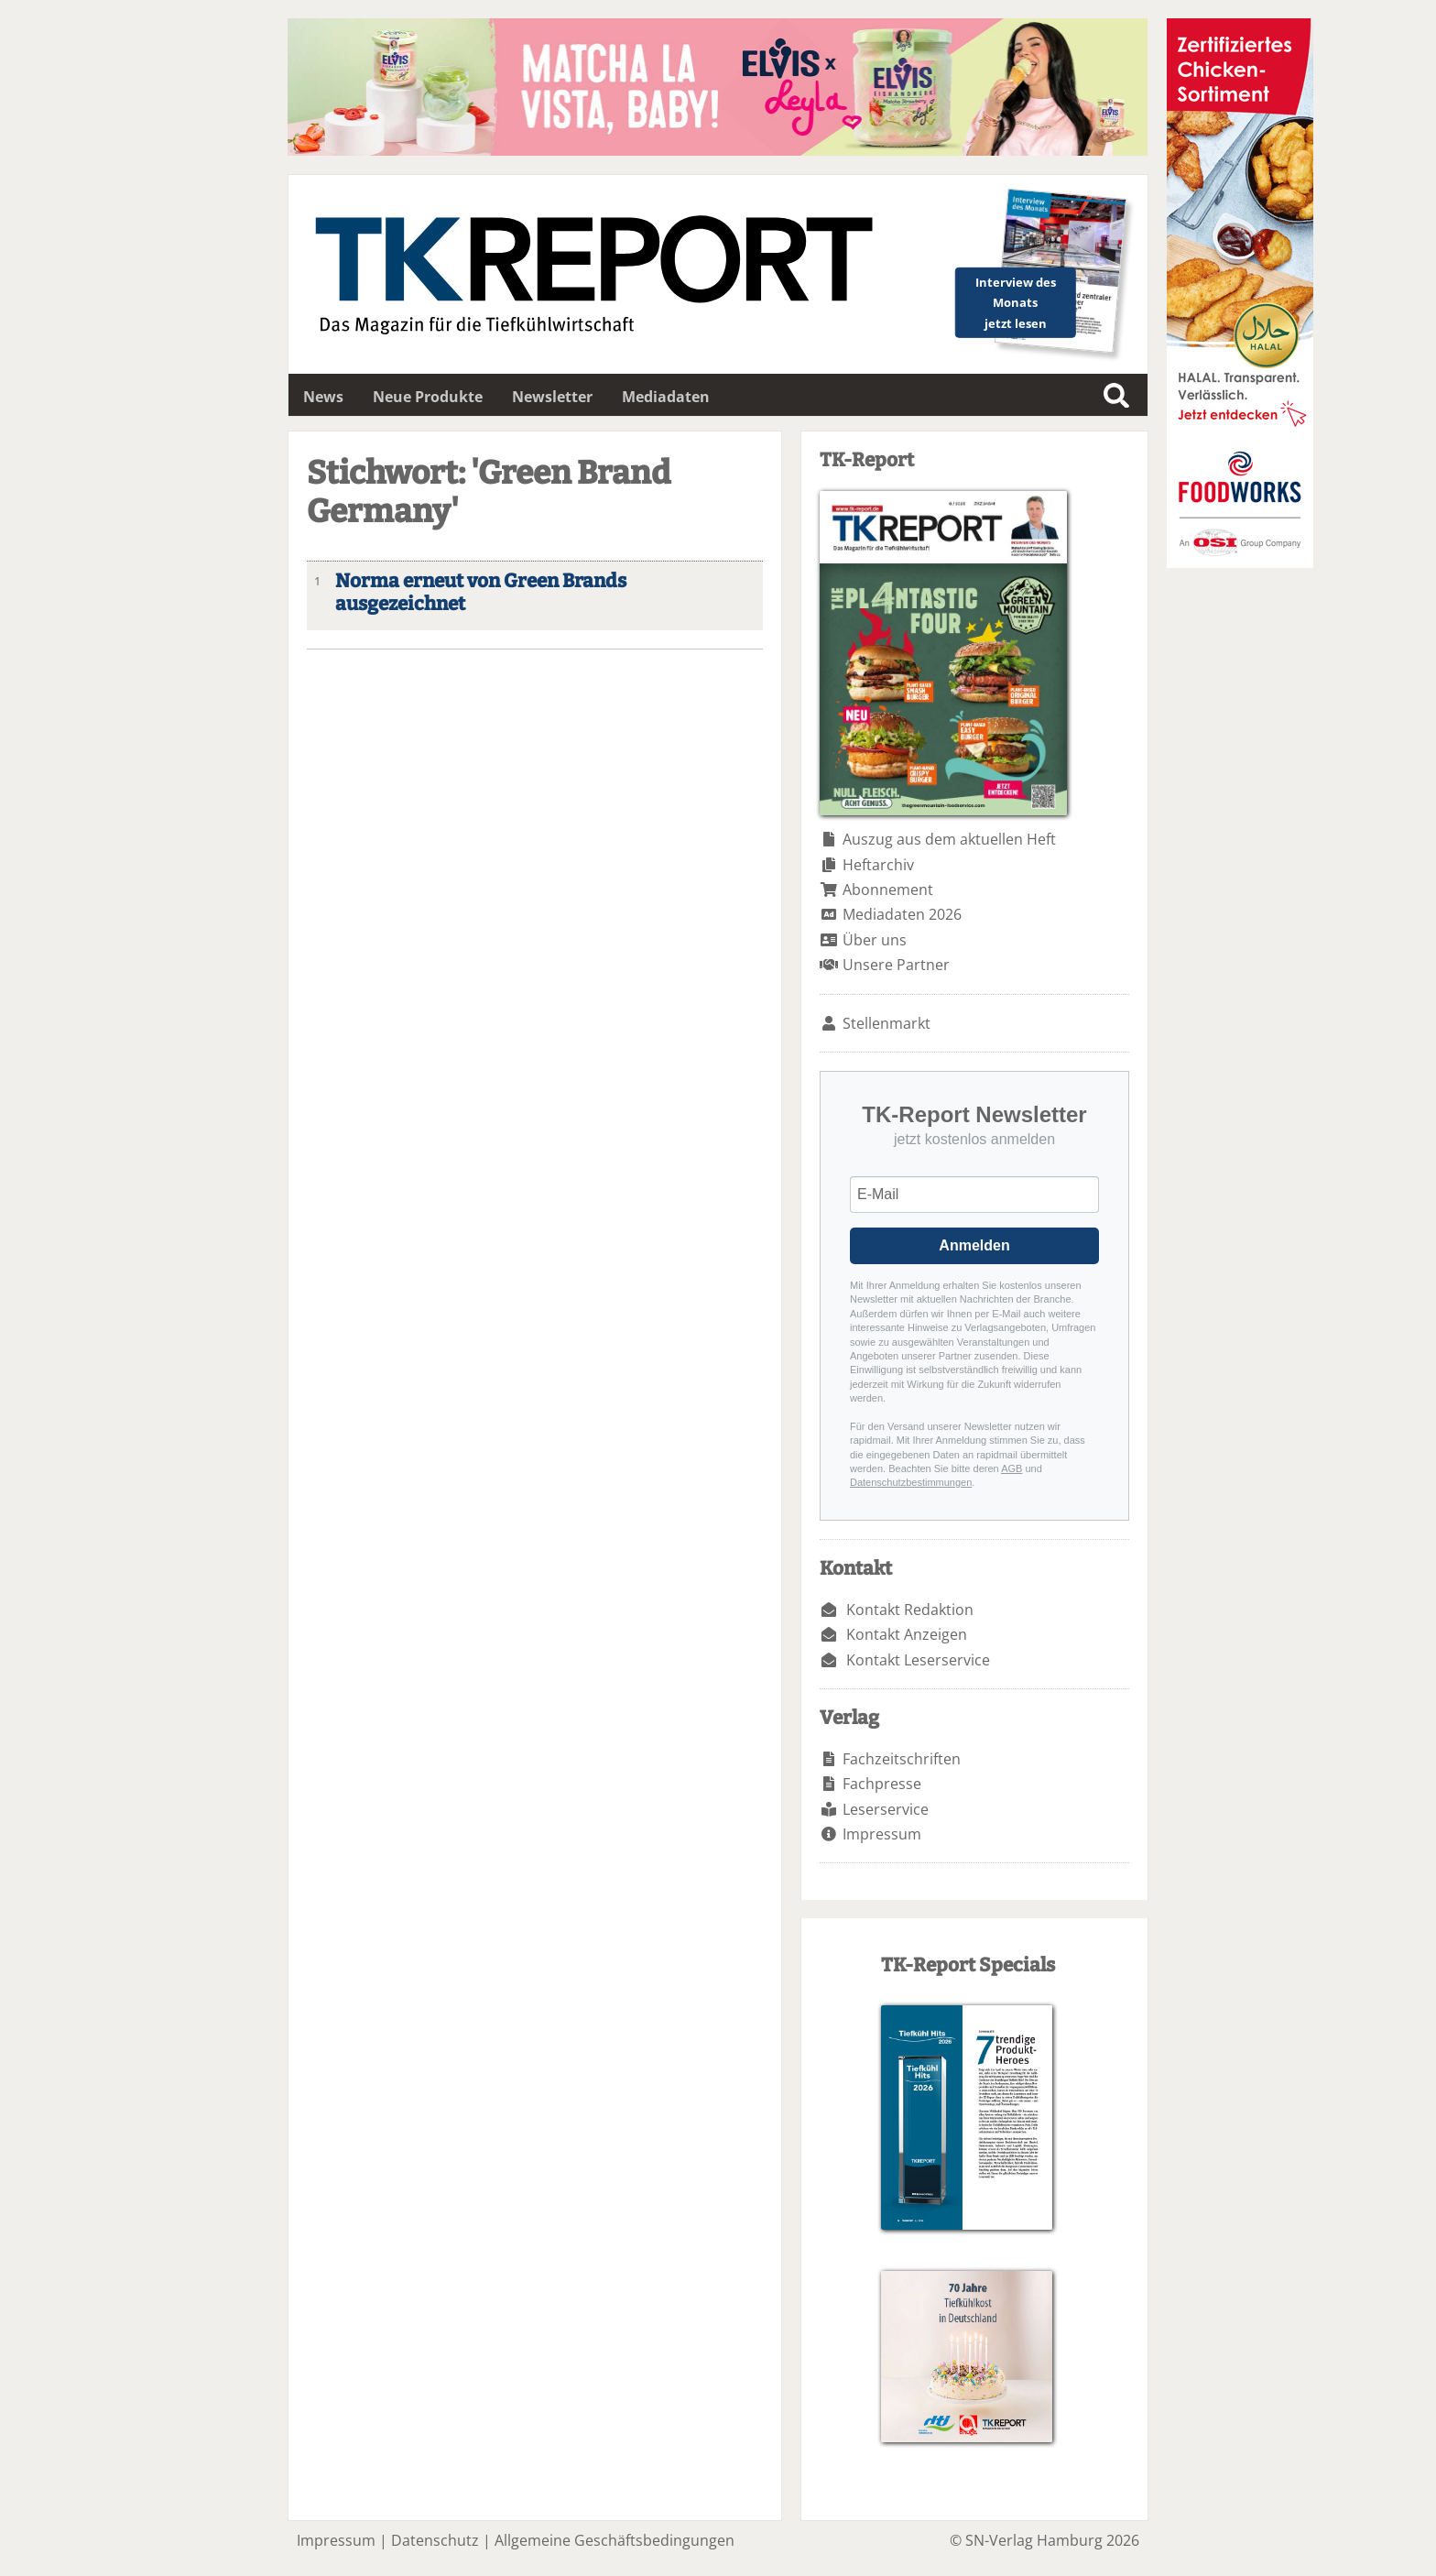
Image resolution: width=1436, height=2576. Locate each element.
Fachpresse (882, 1784)
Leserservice (886, 1809)
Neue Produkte (428, 397)
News (323, 397)
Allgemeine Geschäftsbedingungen (614, 2540)
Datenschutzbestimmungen (911, 1482)
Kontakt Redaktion (910, 1609)
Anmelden (974, 1245)
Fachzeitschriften (902, 1759)
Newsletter (552, 397)
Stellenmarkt (886, 1023)
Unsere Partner (896, 965)
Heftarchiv (878, 865)
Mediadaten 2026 (902, 914)
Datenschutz (435, 2540)
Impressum (882, 1834)
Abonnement (888, 889)
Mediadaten (666, 397)
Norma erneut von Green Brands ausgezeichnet (480, 593)
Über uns (875, 940)
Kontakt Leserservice (918, 1660)
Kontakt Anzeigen (906, 1634)
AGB (1011, 1468)
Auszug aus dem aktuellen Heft (949, 839)
